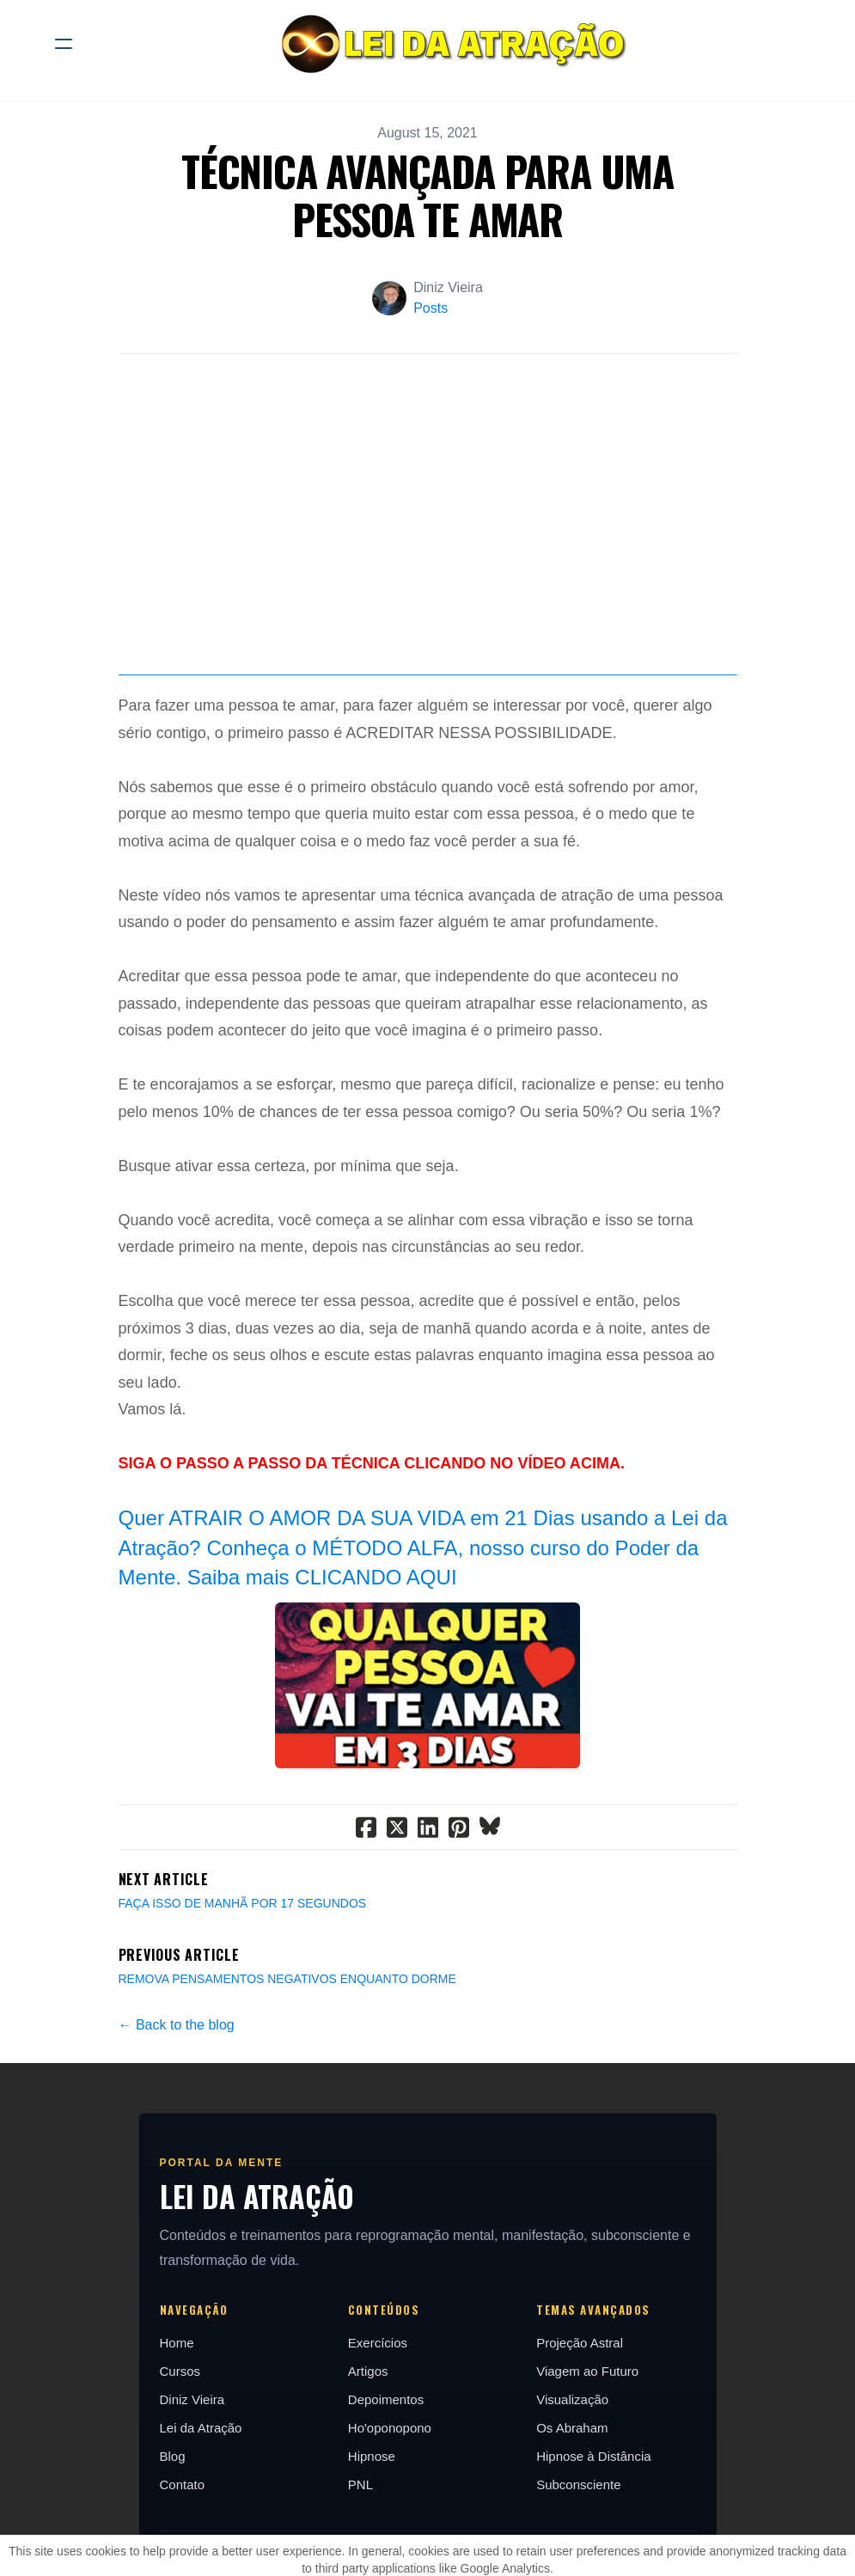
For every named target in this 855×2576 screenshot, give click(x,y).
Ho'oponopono (389, 2507)
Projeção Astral (579, 2422)
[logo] (450, 44)
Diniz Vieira (192, 2479)
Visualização (572, 2479)
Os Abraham (572, 2507)
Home (177, 2422)
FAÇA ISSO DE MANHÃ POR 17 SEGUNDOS (243, 1983)
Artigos (368, 2451)
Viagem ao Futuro (587, 2451)
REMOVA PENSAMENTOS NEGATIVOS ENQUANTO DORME (287, 2059)
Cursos (180, 2451)
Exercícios (377, 2422)
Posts (430, 308)
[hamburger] (63, 44)
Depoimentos (386, 2479)
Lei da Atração (201, 2507)
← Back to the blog (177, 2104)
